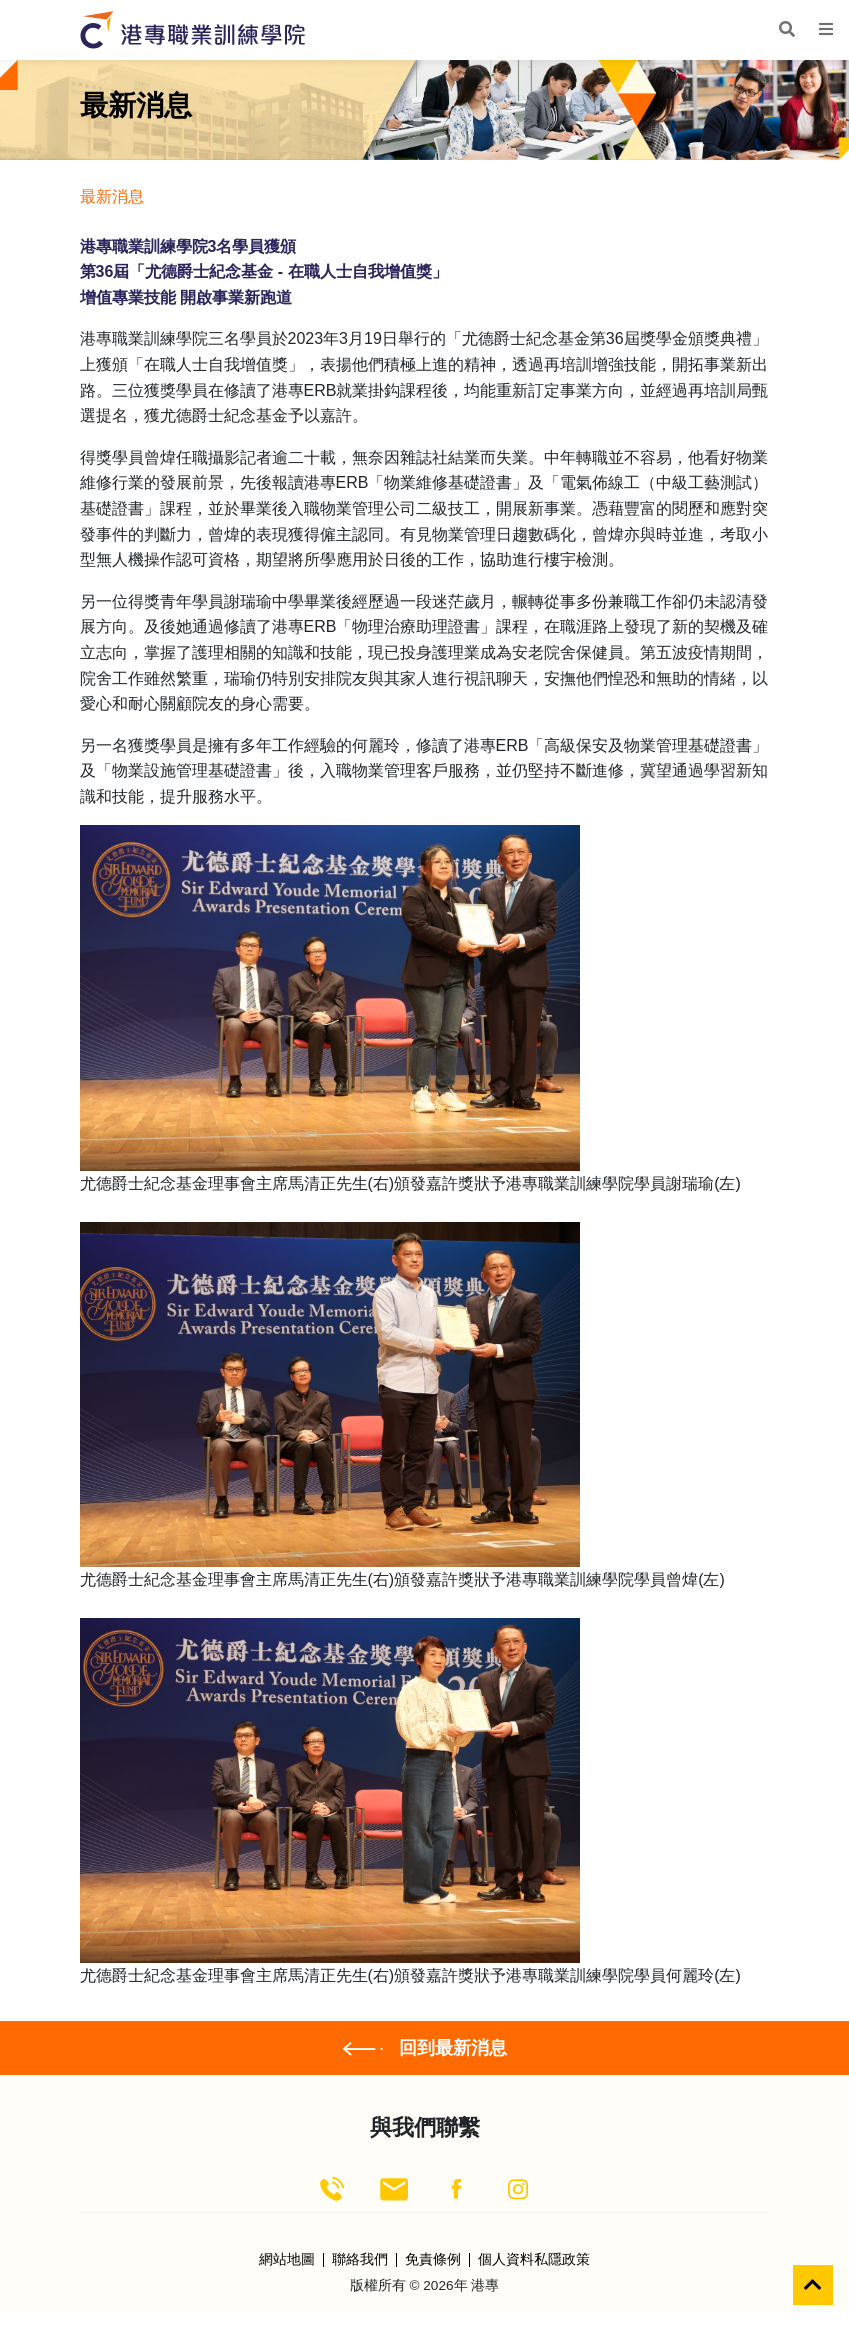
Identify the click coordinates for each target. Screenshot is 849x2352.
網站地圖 (287, 2260)
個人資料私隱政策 (534, 2260)
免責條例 (433, 2260)
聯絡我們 (360, 2260)
